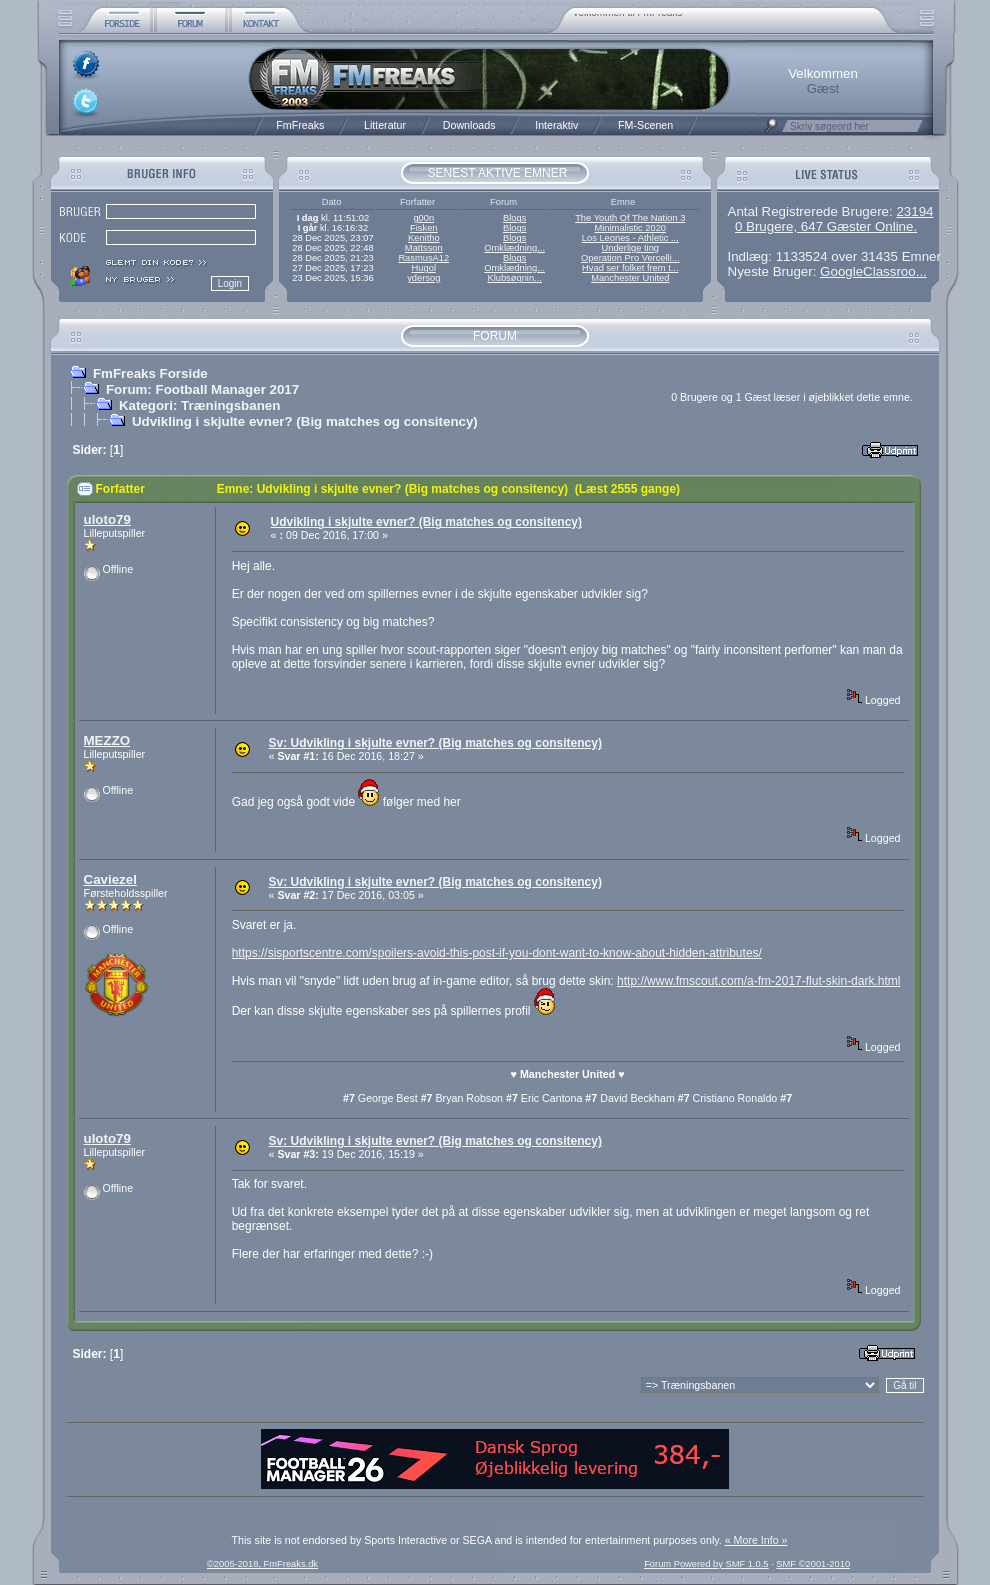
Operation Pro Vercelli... (630, 258)
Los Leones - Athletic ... (630, 238)
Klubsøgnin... (514, 278)
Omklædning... (514, 248)
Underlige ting (631, 248)
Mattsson (424, 248)
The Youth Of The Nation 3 (630, 218)
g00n (423, 218)
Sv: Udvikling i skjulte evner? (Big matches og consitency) (434, 743)
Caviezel (110, 879)
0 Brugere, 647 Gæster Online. (826, 226)
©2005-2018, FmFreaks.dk (262, 1564)
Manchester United (630, 278)
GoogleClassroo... (873, 271)
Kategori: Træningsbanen (199, 405)
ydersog (423, 278)
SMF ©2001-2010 (813, 1564)
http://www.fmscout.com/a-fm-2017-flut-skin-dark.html (758, 981)
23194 (914, 211)
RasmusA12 (423, 258)
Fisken (423, 228)
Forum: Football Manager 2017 (202, 389)
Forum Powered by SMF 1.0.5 (706, 1564)
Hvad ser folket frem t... (630, 268)
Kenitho (424, 238)
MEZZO (107, 740)
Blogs (514, 218)
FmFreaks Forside (150, 373)
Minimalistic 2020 (631, 228)
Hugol (424, 268)
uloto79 (107, 519)
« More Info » (756, 1540)
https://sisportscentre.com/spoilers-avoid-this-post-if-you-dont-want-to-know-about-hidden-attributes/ (497, 953)
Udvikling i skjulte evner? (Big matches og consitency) (305, 421)
